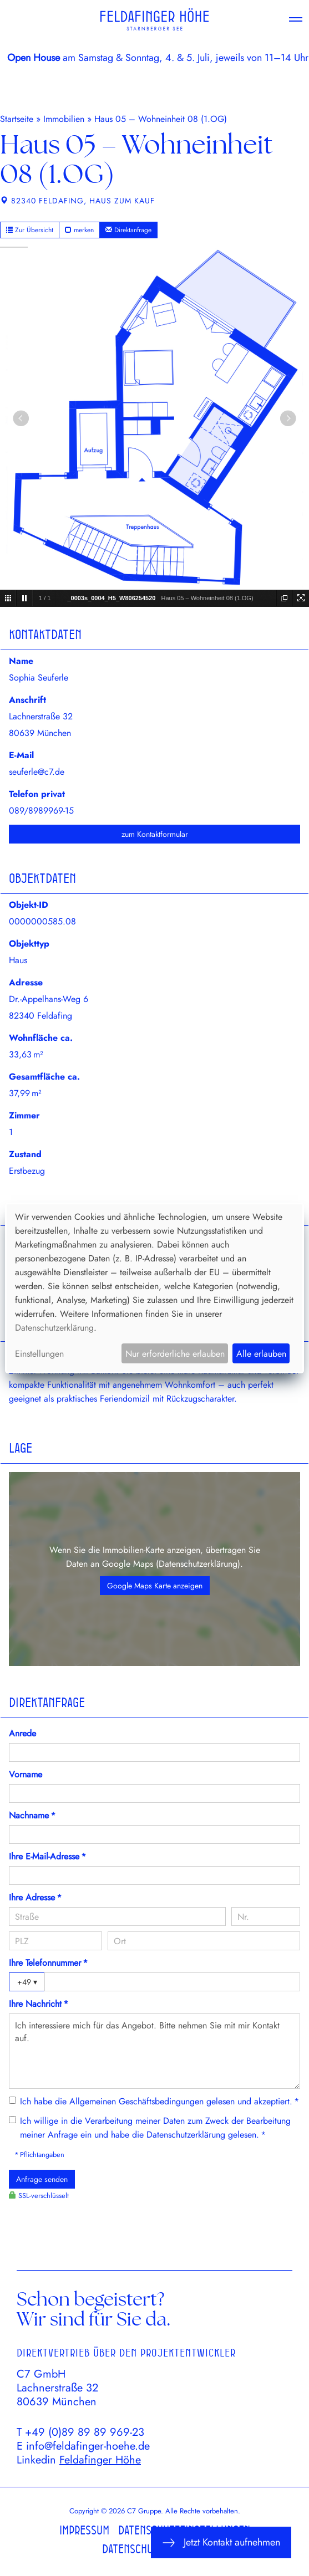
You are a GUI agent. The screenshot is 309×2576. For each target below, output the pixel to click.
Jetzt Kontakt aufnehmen (221, 2542)
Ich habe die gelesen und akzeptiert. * (159, 2101)
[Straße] (117, 1916)
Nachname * (32, 1815)
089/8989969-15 (41, 810)
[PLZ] (55, 1940)
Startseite (16, 119)
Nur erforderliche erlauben (175, 1353)
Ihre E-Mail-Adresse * (47, 1856)
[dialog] (154, 1288)
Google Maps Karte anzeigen (154, 1585)
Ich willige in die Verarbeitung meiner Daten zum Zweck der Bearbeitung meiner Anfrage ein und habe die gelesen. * (155, 2127)
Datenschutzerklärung (198, 1563)
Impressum (84, 2530)
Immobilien (63, 119)
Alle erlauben (261, 1353)
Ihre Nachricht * (38, 2003)
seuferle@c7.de (36, 771)
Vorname (25, 1774)
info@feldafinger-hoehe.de (88, 2446)
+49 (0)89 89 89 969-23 (84, 2432)
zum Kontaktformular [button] (154, 834)
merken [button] (79, 230)
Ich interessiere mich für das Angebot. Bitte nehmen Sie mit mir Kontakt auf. (154, 2051)
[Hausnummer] (265, 1916)
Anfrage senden (42, 2179)
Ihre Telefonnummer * (48, 1962)
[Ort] (204, 1940)
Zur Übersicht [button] (29, 230)
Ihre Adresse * (35, 1897)
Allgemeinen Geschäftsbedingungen (136, 2101)
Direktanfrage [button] (128, 230)
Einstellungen (39, 1353)
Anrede (22, 1733)
